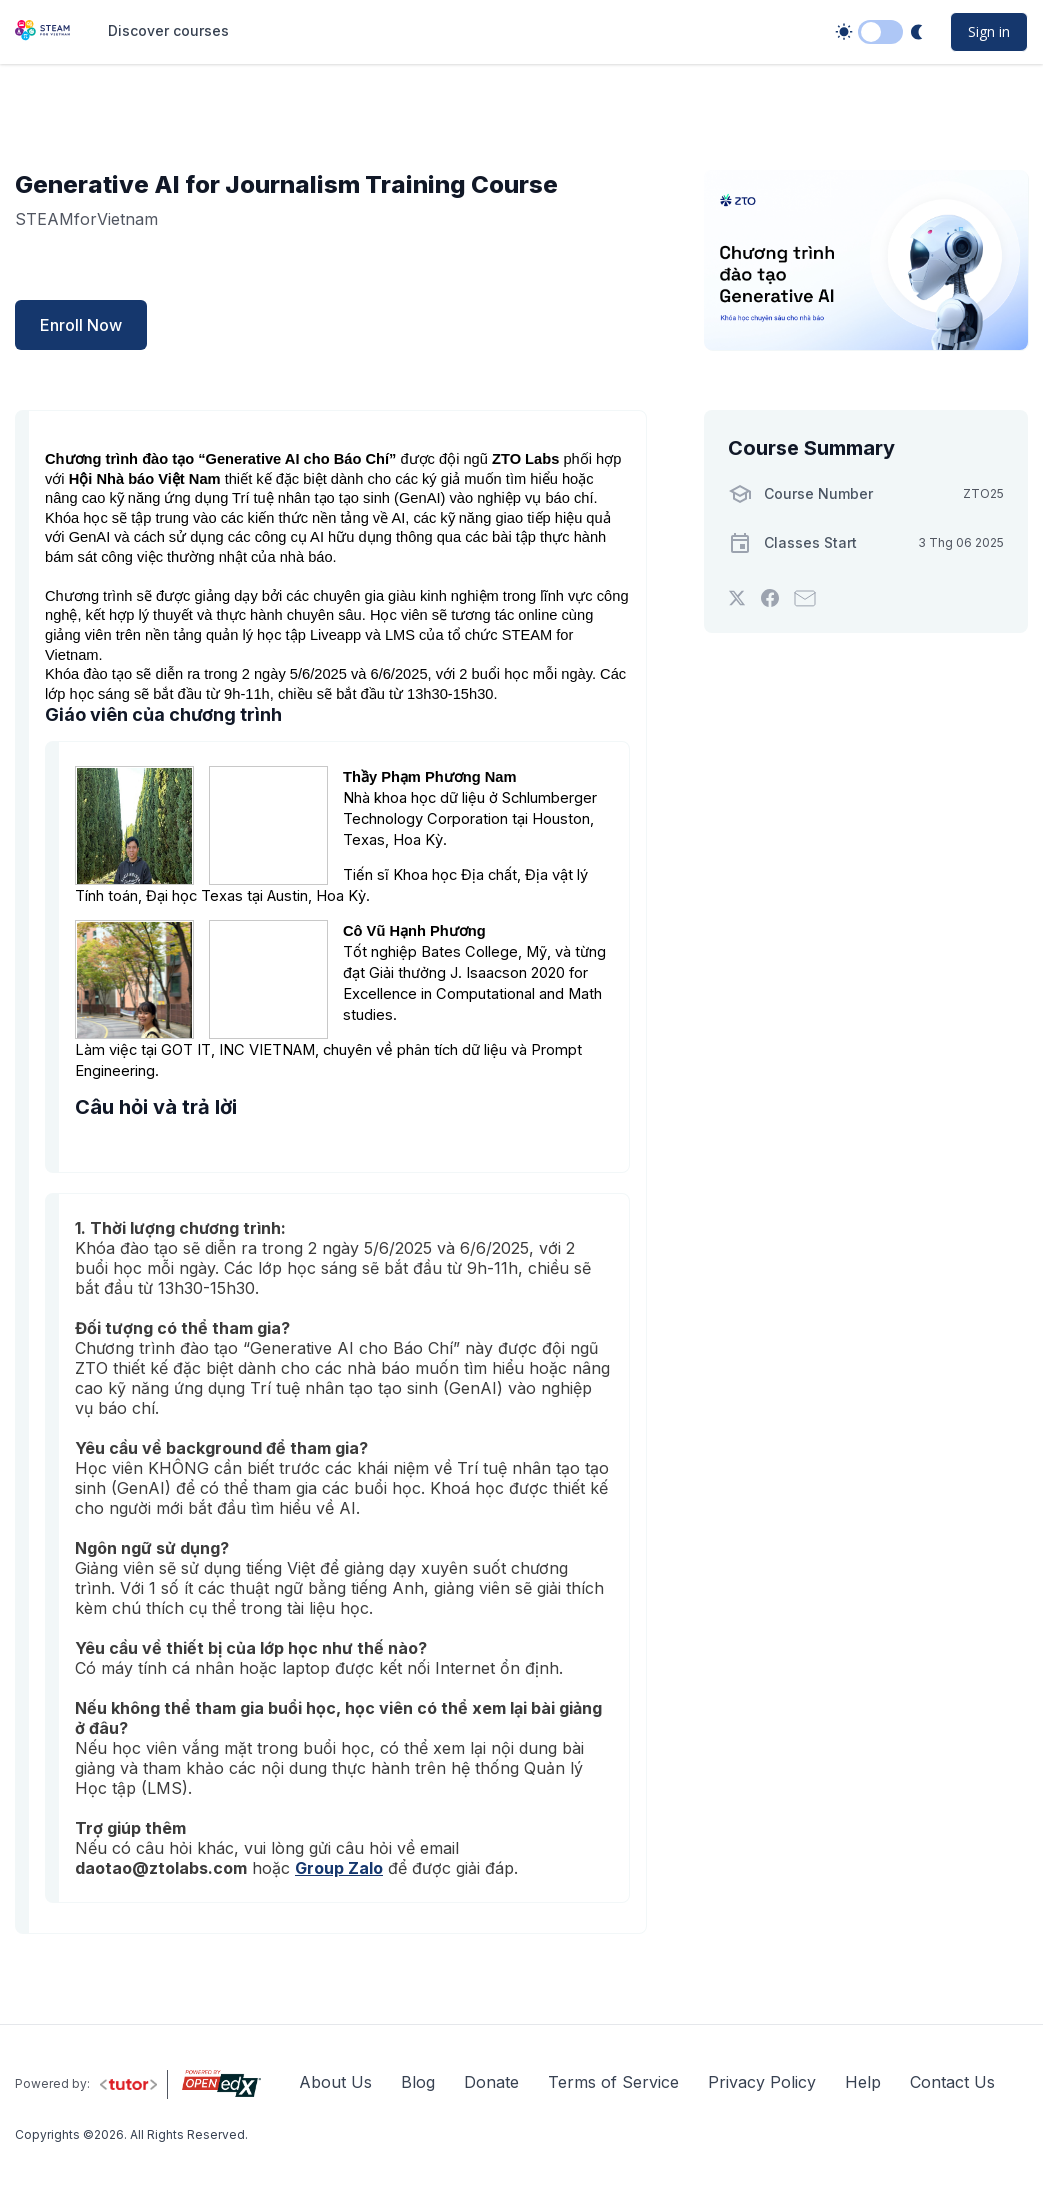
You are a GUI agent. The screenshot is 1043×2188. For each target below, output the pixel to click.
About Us (335, 2082)
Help (863, 2082)
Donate (491, 2082)
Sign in (989, 31)
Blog (418, 2082)
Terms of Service (613, 2082)
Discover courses (168, 30)
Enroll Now (81, 325)
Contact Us (952, 2082)
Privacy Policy (762, 2082)
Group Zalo (339, 1868)
